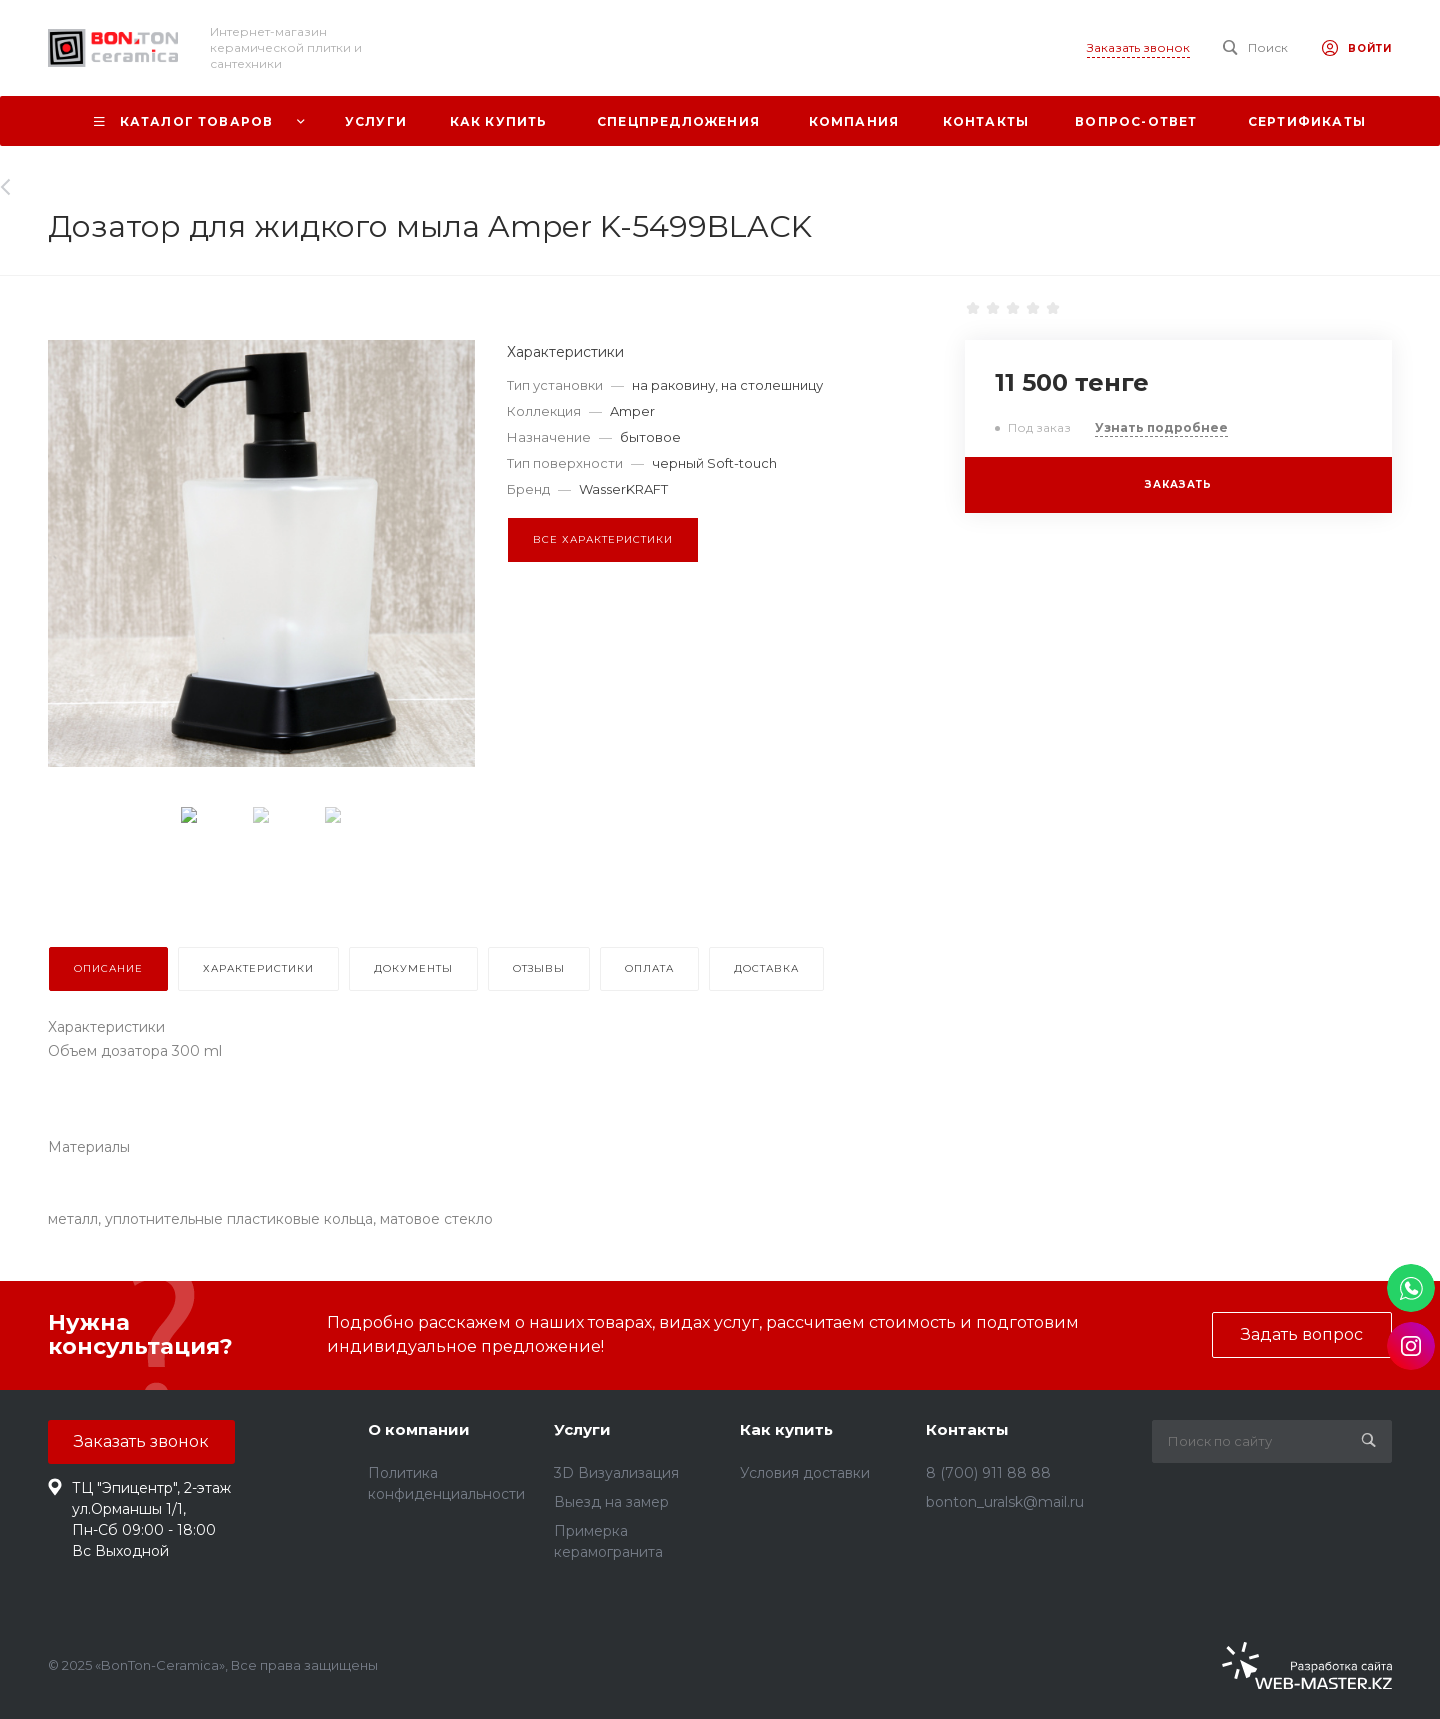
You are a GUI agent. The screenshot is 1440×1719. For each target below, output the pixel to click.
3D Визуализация (616, 1473)
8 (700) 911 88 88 (988, 1473)
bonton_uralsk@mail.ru (1005, 1502)
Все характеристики (603, 539)
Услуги (582, 1429)
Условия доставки (805, 1473)
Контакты (967, 1429)
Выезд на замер (611, 1502)
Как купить (786, 1429)
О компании (419, 1429)
